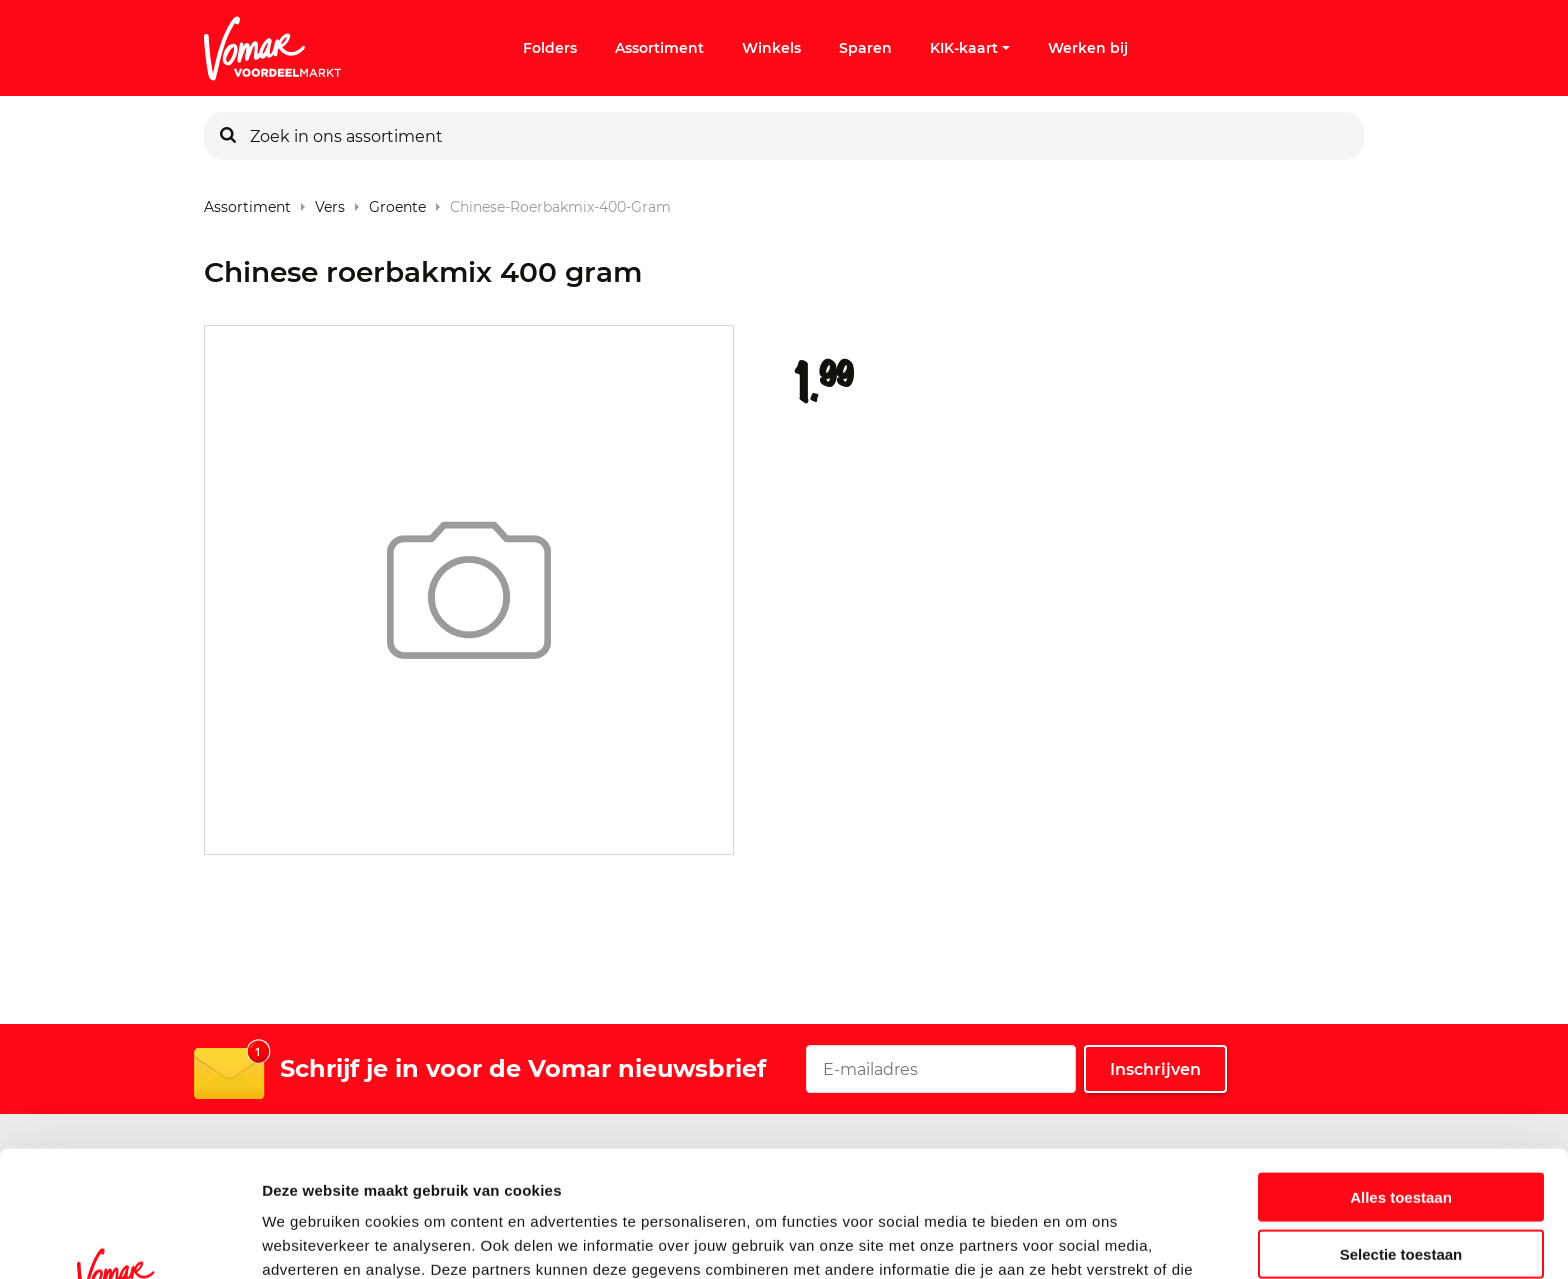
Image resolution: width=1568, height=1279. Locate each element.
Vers (330, 202)
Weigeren (1400, 1191)
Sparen (865, 48)
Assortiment (659, 48)
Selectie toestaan (1401, 1135)
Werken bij (1088, 48)
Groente (397, 202)
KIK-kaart (970, 48)
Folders (550, 48)
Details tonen (1080, 1239)
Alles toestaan (1401, 1078)
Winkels (771, 48)
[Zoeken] (228, 136)
